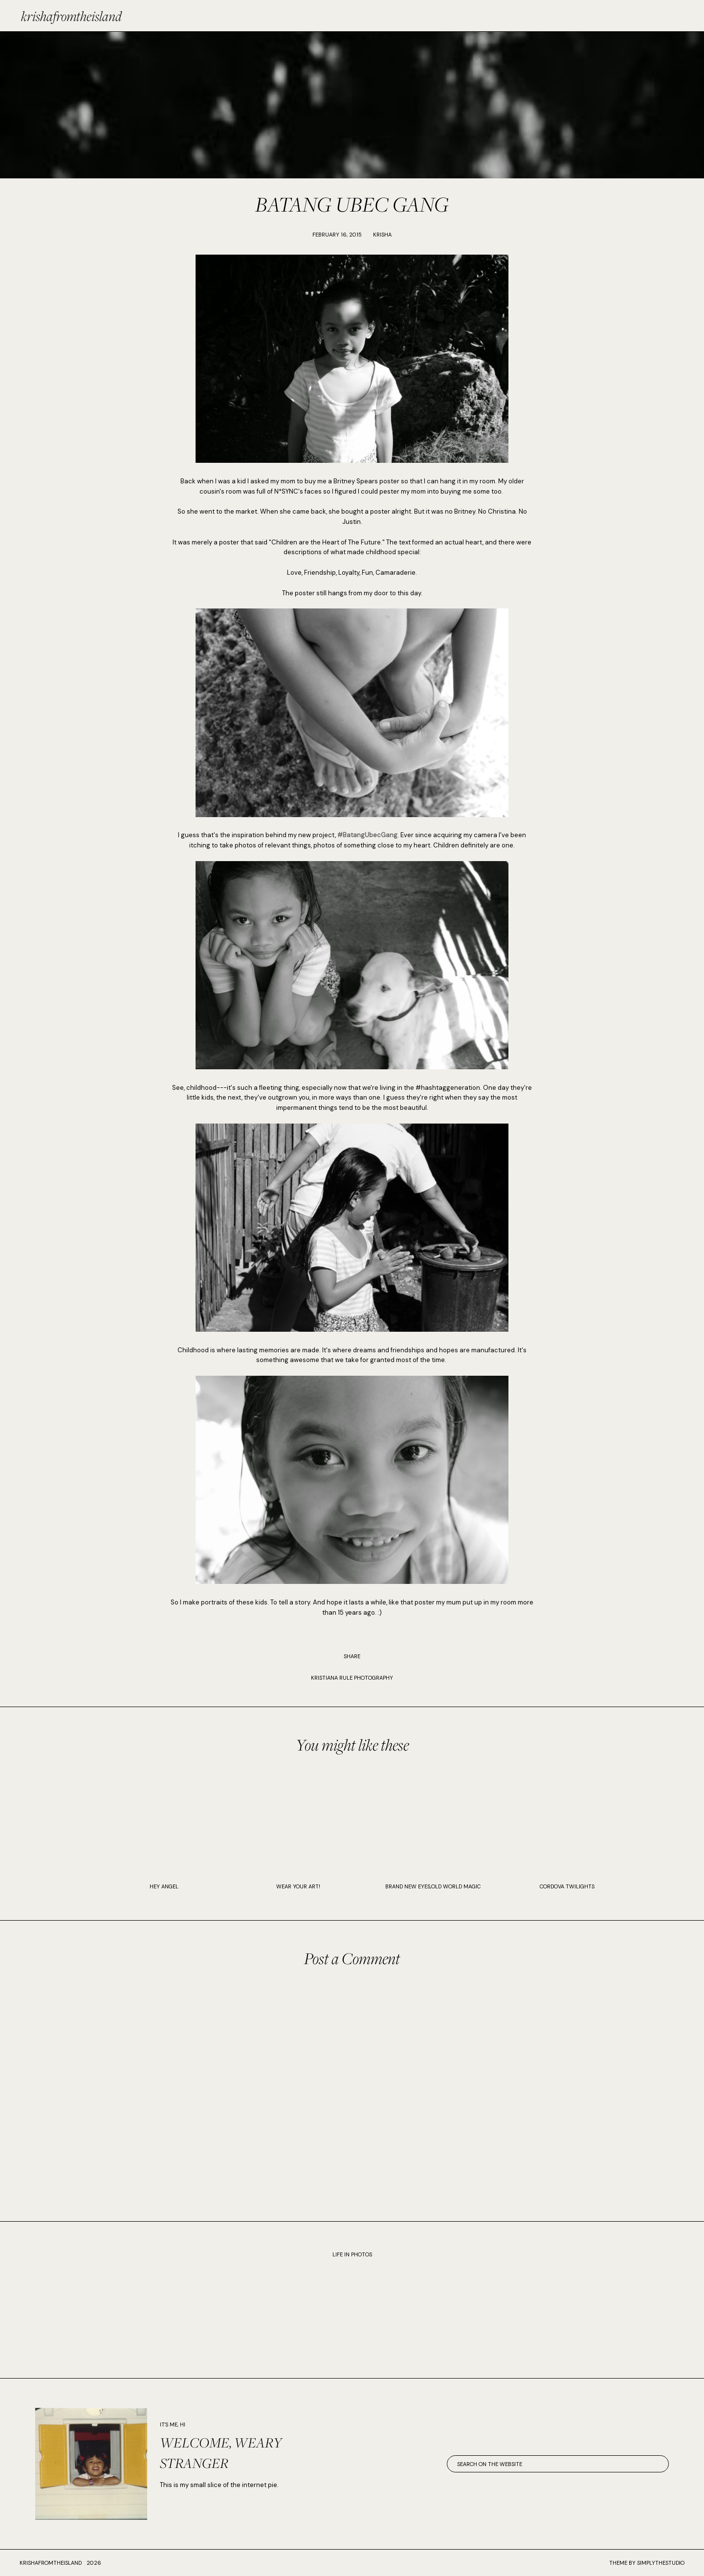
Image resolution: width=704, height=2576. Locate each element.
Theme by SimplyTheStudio (646, 2562)
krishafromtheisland (71, 16)
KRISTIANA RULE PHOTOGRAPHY (352, 1677)
